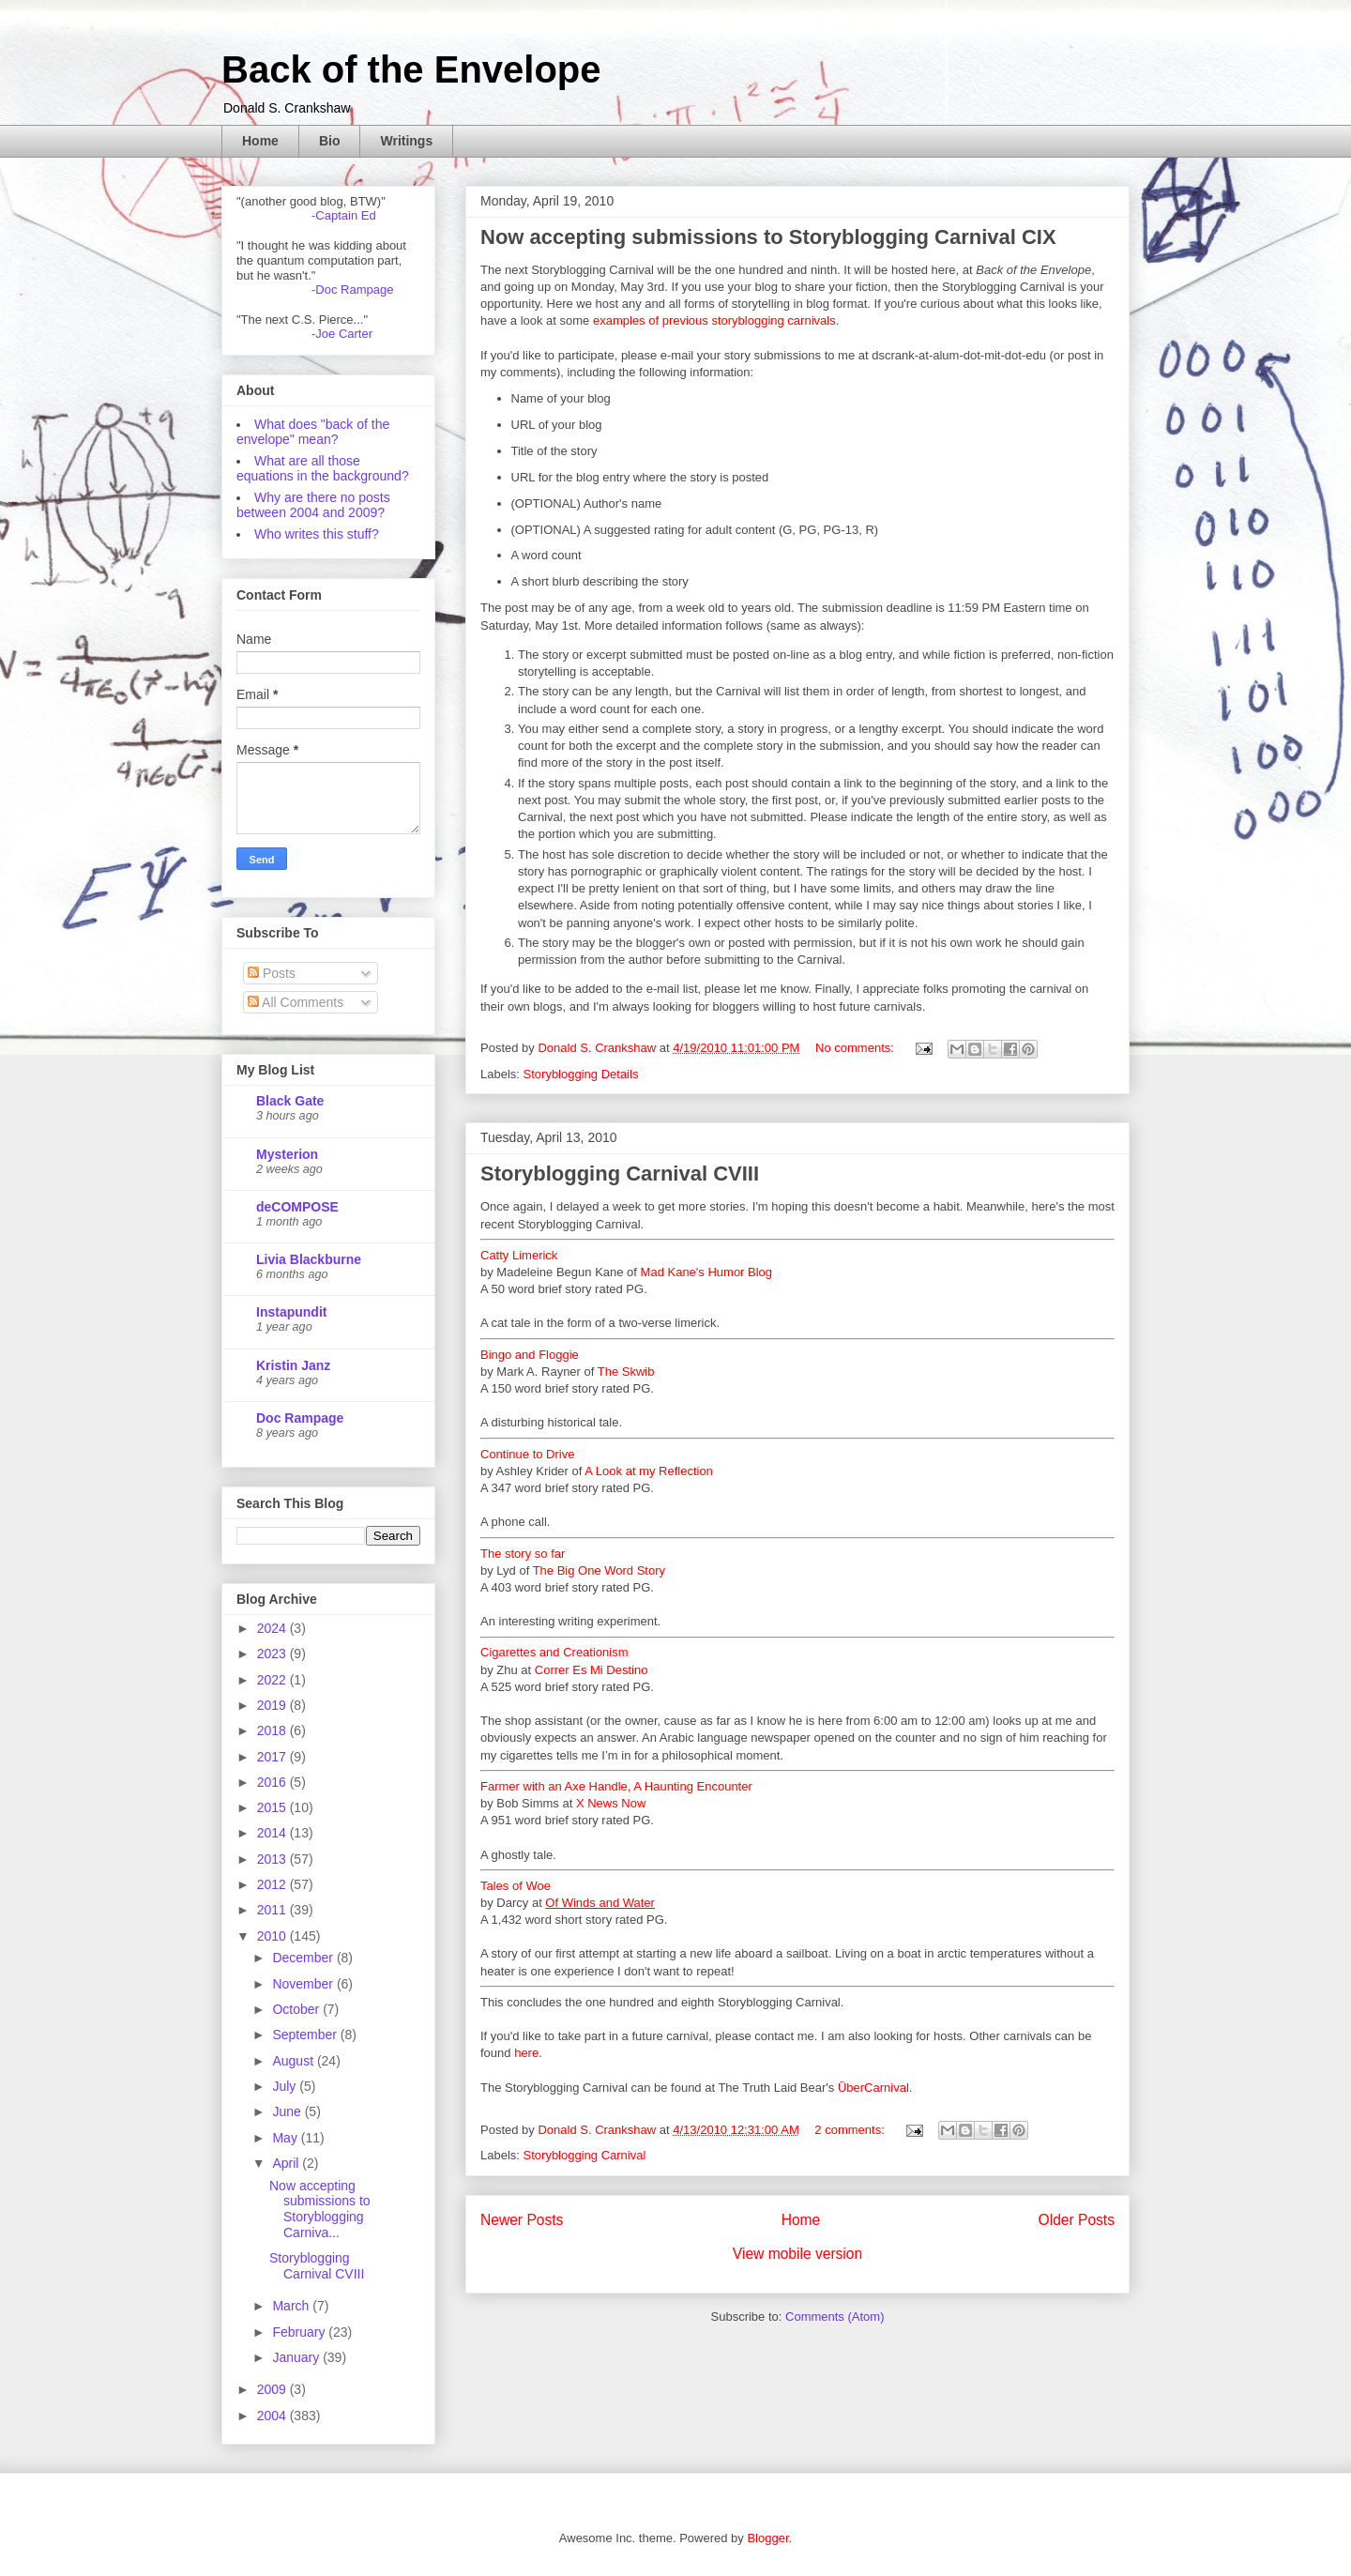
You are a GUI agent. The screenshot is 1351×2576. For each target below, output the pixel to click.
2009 (273, 2389)
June (288, 2111)
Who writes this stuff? (316, 533)
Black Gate (290, 1100)
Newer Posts (521, 2220)
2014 (273, 1832)
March (292, 2305)
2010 (273, 1935)
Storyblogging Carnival (585, 2155)
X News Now (610, 1803)
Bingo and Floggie (529, 1355)
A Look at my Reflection (648, 1471)
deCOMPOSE (297, 1206)
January (297, 2357)
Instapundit (291, 1311)
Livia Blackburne (308, 1259)
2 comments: (851, 2130)
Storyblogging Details (581, 1074)
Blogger (767, 2538)
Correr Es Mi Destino (591, 1670)
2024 (273, 1628)
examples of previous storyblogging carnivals (714, 320)
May (286, 2137)
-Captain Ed (343, 215)
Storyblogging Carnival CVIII (619, 1173)
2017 (273, 1756)
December (304, 1957)
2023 (273, 1653)
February (300, 2332)
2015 (273, 1807)
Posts (272, 973)
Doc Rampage (299, 1417)
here (526, 2053)
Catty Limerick (518, 1255)
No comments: (856, 1048)
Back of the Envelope (411, 69)
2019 (273, 1705)
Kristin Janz (293, 1365)
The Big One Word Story (599, 1570)
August (294, 2060)
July (285, 2086)
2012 (273, 1884)
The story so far (522, 1554)
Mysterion (287, 1154)
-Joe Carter (341, 334)
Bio (330, 140)
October (297, 2009)
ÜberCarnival (873, 2088)
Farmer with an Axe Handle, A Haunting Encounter (616, 1786)
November (304, 1983)
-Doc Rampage (352, 289)
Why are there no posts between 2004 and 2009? (313, 505)
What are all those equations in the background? (322, 468)
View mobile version (797, 2254)
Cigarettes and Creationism (554, 1652)
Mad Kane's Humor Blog (707, 1272)
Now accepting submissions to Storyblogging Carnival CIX (768, 237)
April (287, 2163)
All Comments (295, 1002)
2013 (273, 1859)
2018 (273, 1730)
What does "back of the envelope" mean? (312, 432)
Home (260, 140)
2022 (273, 1679)
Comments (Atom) (834, 2316)
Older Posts (1077, 2220)
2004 (273, 2415)
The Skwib (626, 1371)
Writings (406, 140)
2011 (273, 1909)
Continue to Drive (527, 1454)
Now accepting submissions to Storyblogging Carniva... (320, 2209)
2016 (273, 1782)
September (306, 2034)
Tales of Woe (515, 1886)
